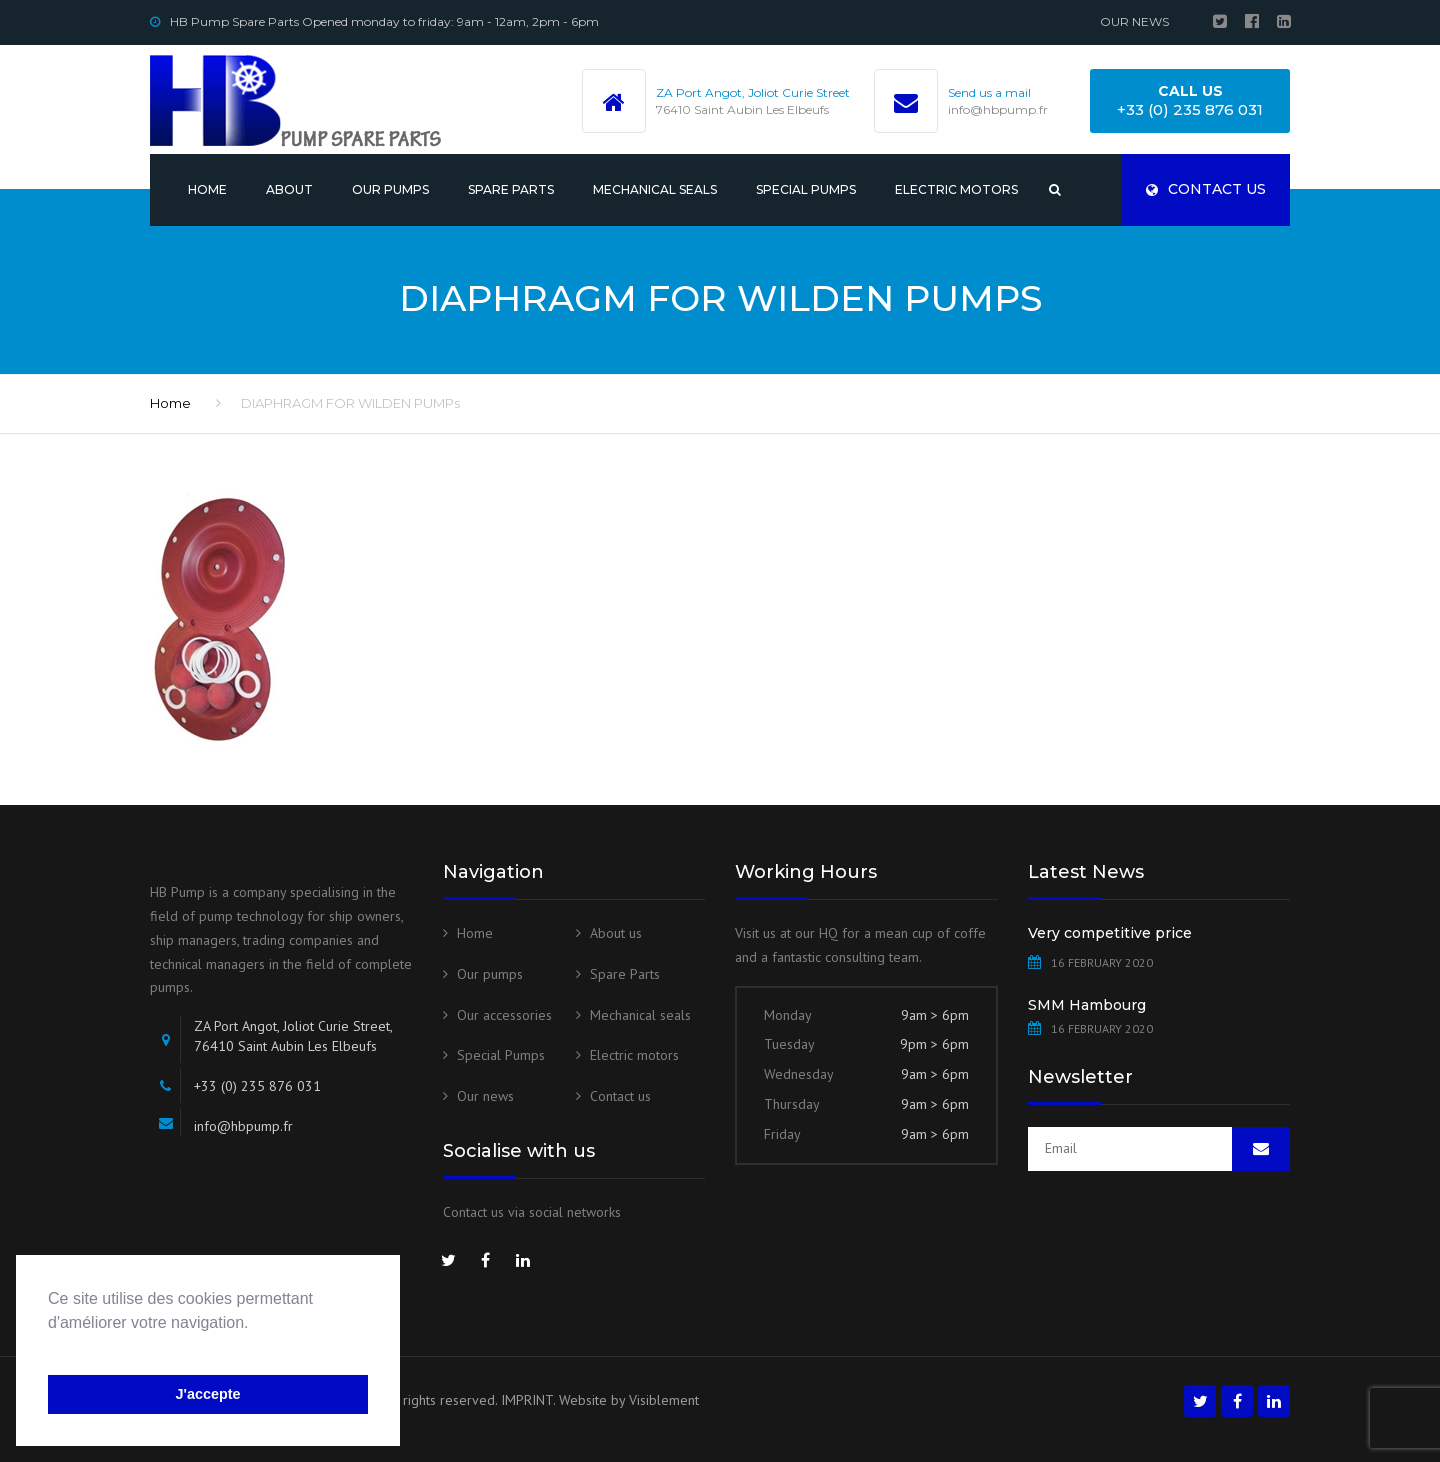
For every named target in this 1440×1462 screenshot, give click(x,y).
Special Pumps (806, 189)
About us (616, 933)
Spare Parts (511, 189)
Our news (1134, 21)
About (289, 189)
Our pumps (390, 189)
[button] (51, 1348)
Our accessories (504, 1015)
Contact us (1206, 189)
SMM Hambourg (1087, 1005)
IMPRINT (527, 1400)
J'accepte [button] (207, 1394)
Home (207, 189)
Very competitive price (1110, 933)
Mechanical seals (655, 189)
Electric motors (956, 189)
